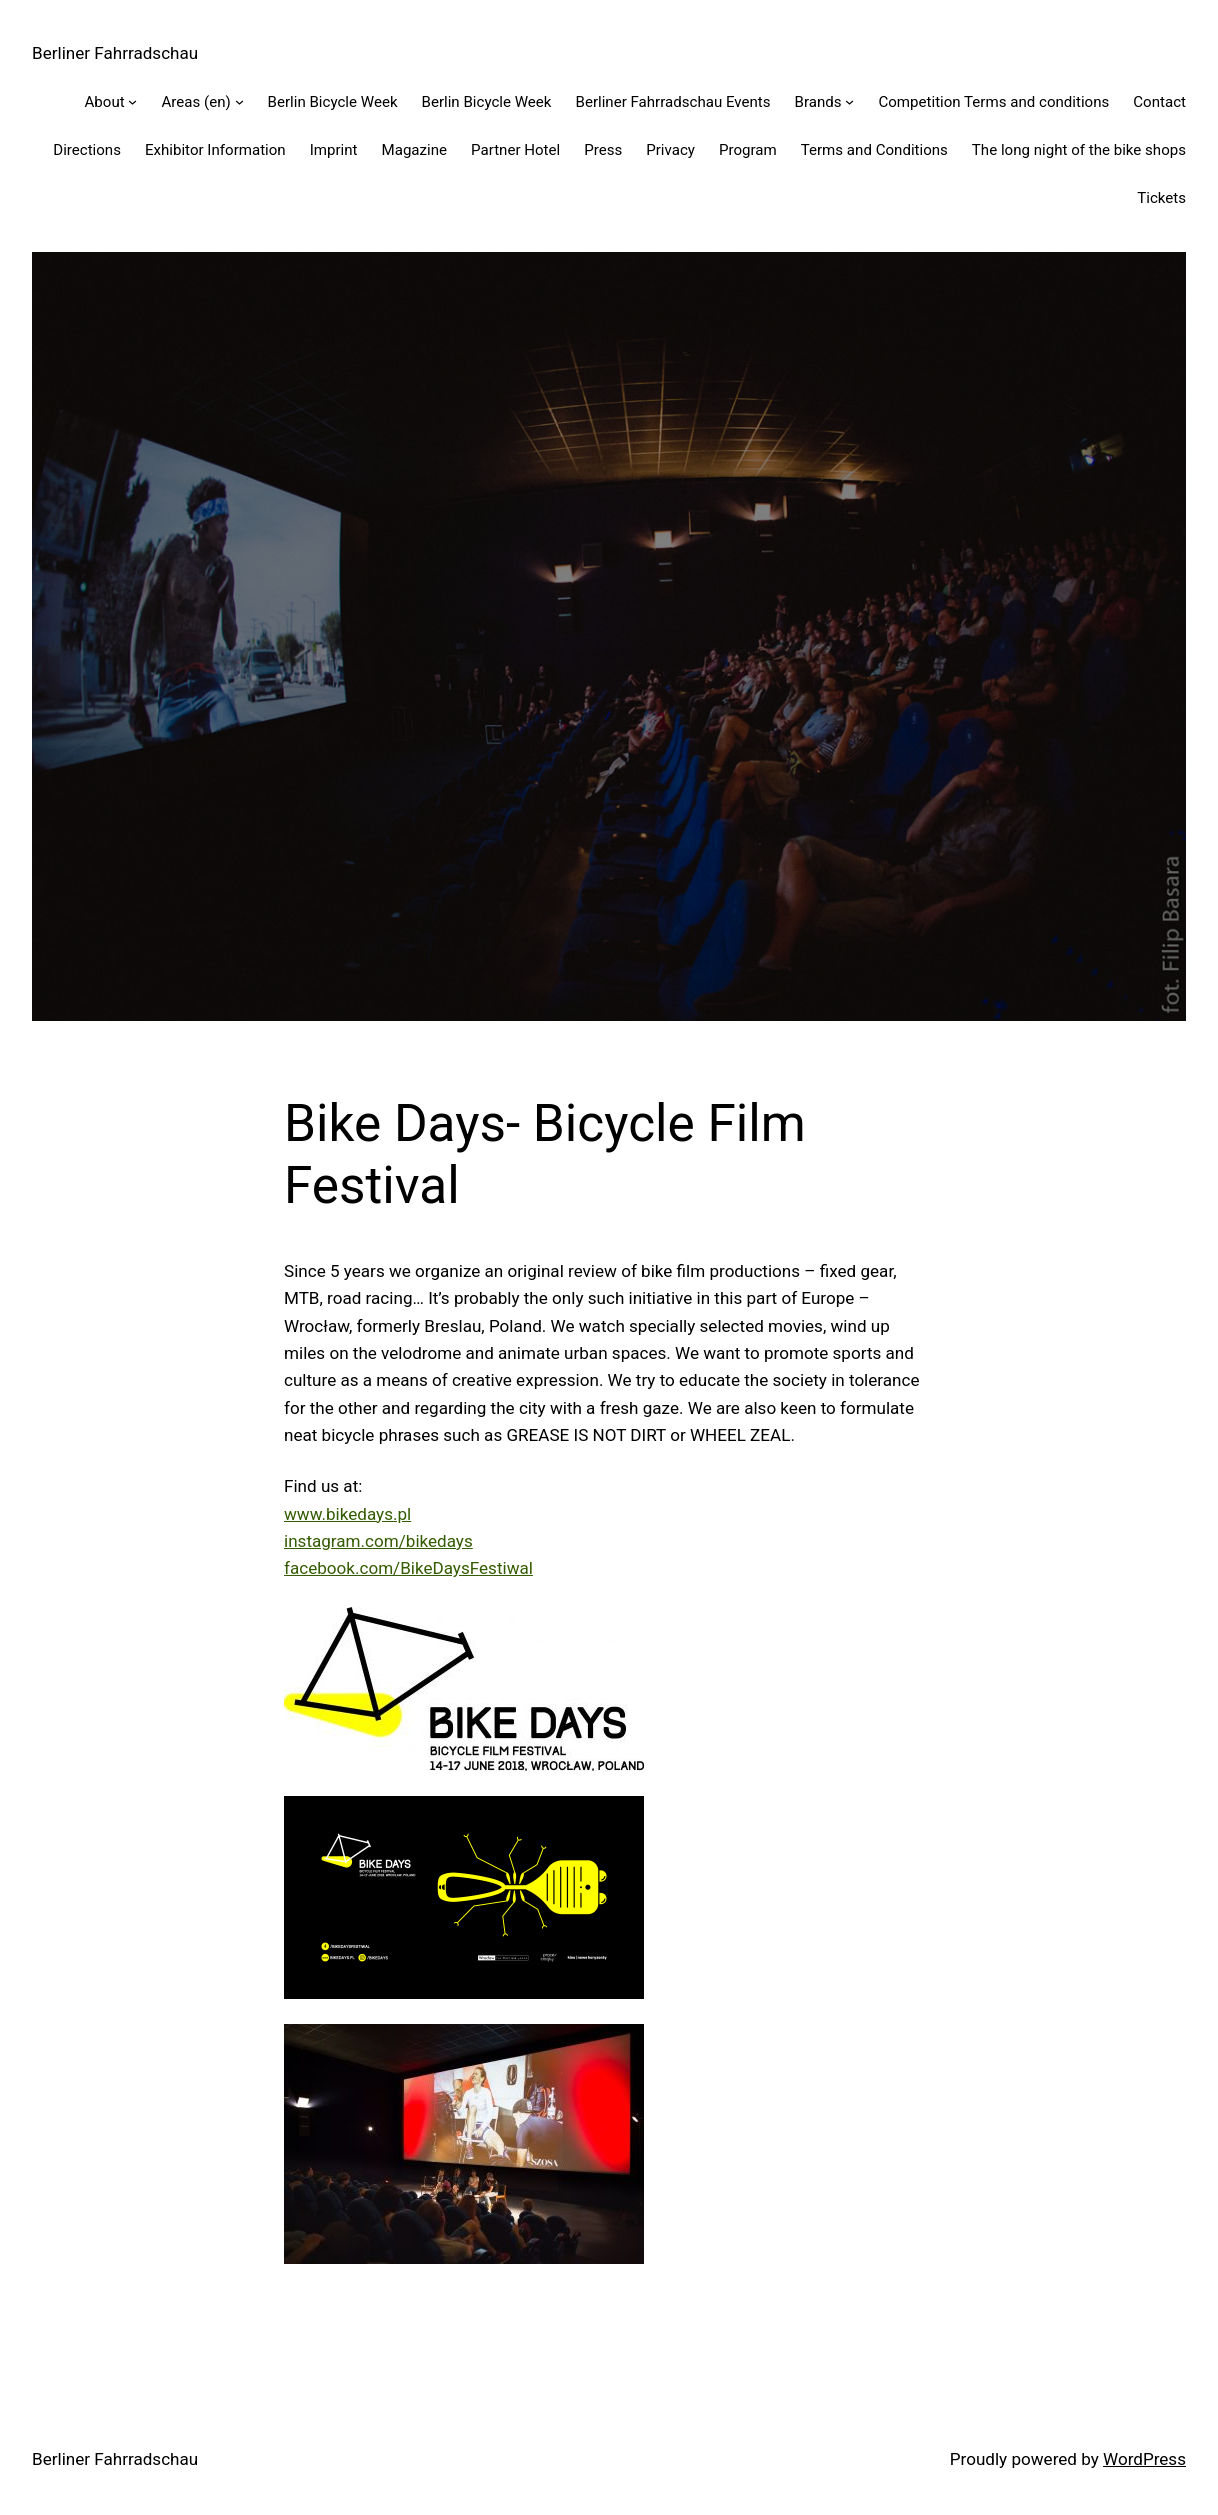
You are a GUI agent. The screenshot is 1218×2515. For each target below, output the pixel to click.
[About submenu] (132, 101)
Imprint (334, 150)
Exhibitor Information (215, 150)
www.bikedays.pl (347, 1514)
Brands (818, 102)
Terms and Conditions (874, 150)
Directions (87, 150)
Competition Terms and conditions (993, 102)
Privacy (670, 150)
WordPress (1144, 2459)
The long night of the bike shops (1079, 150)
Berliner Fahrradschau (115, 53)
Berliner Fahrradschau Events (673, 102)
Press (603, 150)
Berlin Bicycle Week (333, 102)
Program (748, 150)
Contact (1159, 102)
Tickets (1161, 198)
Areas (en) (195, 102)
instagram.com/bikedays (378, 1541)
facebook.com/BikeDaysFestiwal (408, 1568)
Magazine (415, 150)
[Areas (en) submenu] (239, 101)
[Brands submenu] (849, 101)
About (105, 102)
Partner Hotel (515, 150)
